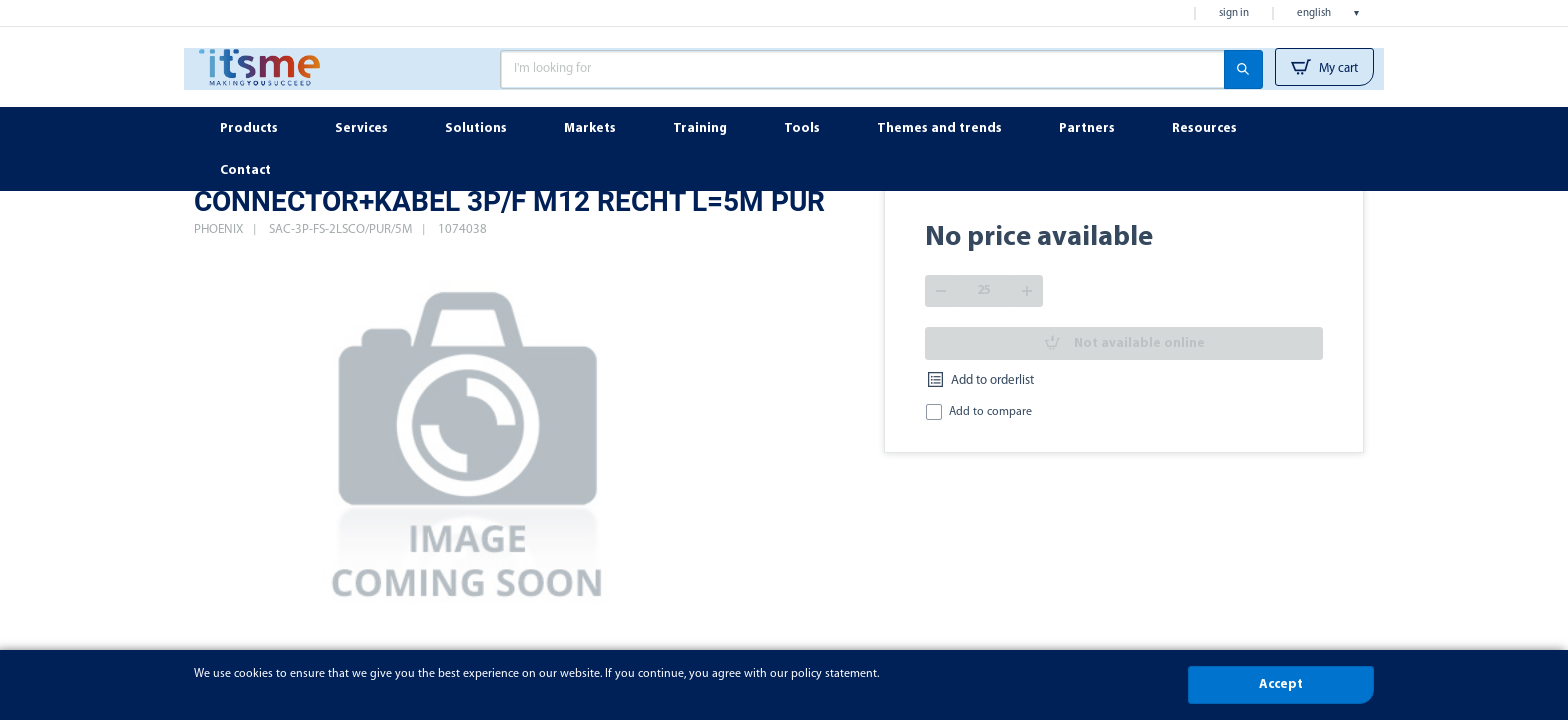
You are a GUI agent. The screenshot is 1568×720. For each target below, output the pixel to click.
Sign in (1234, 13)
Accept (1281, 684)
